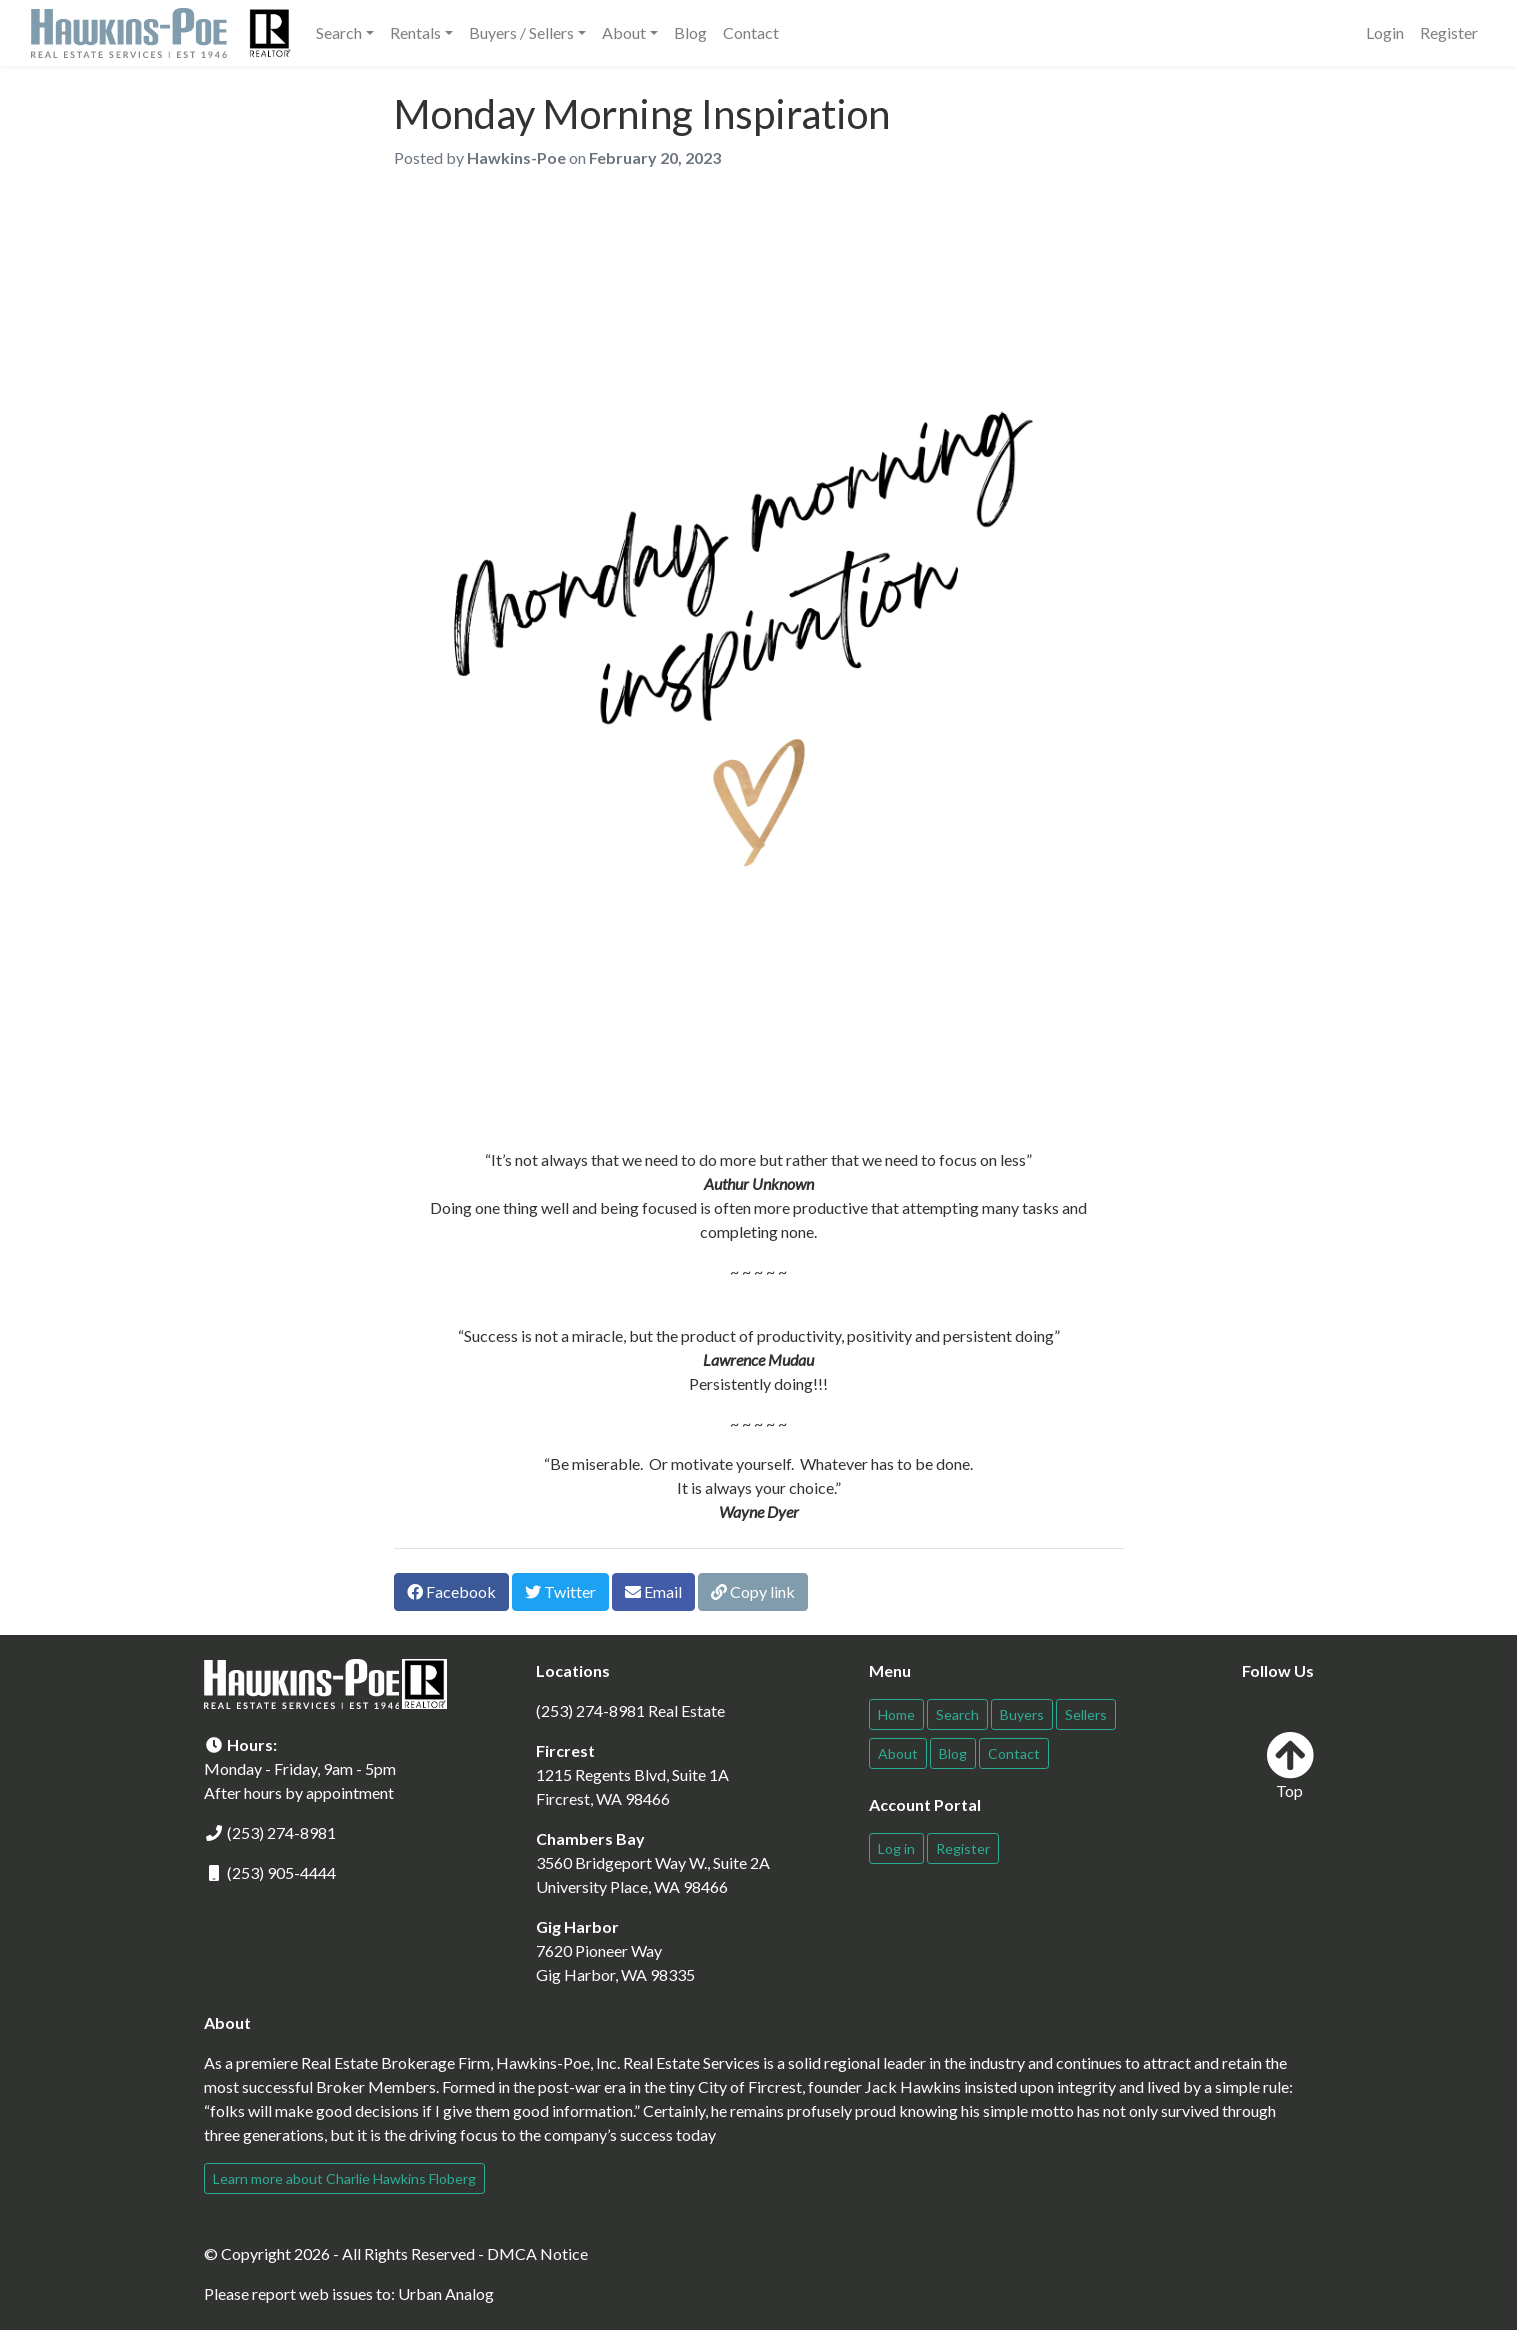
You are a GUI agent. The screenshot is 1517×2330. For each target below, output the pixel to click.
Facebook (451, 1591)
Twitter (560, 1591)
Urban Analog (446, 2293)
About (898, 1753)
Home (896, 1714)
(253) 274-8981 (281, 1832)
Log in (896, 1848)
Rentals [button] (415, 32)
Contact (751, 32)
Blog (690, 32)
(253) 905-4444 (281, 1872)
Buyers (1022, 1714)
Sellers (1086, 1714)
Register (1449, 32)
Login (1385, 32)
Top (1290, 1765)
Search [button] (339, 32)
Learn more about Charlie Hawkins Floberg (344, 2178)
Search (957, 1714)
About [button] (624, 32)
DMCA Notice (537, 2253)
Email (653, 1591)
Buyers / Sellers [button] (521, 32)
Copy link (753, 1591)
